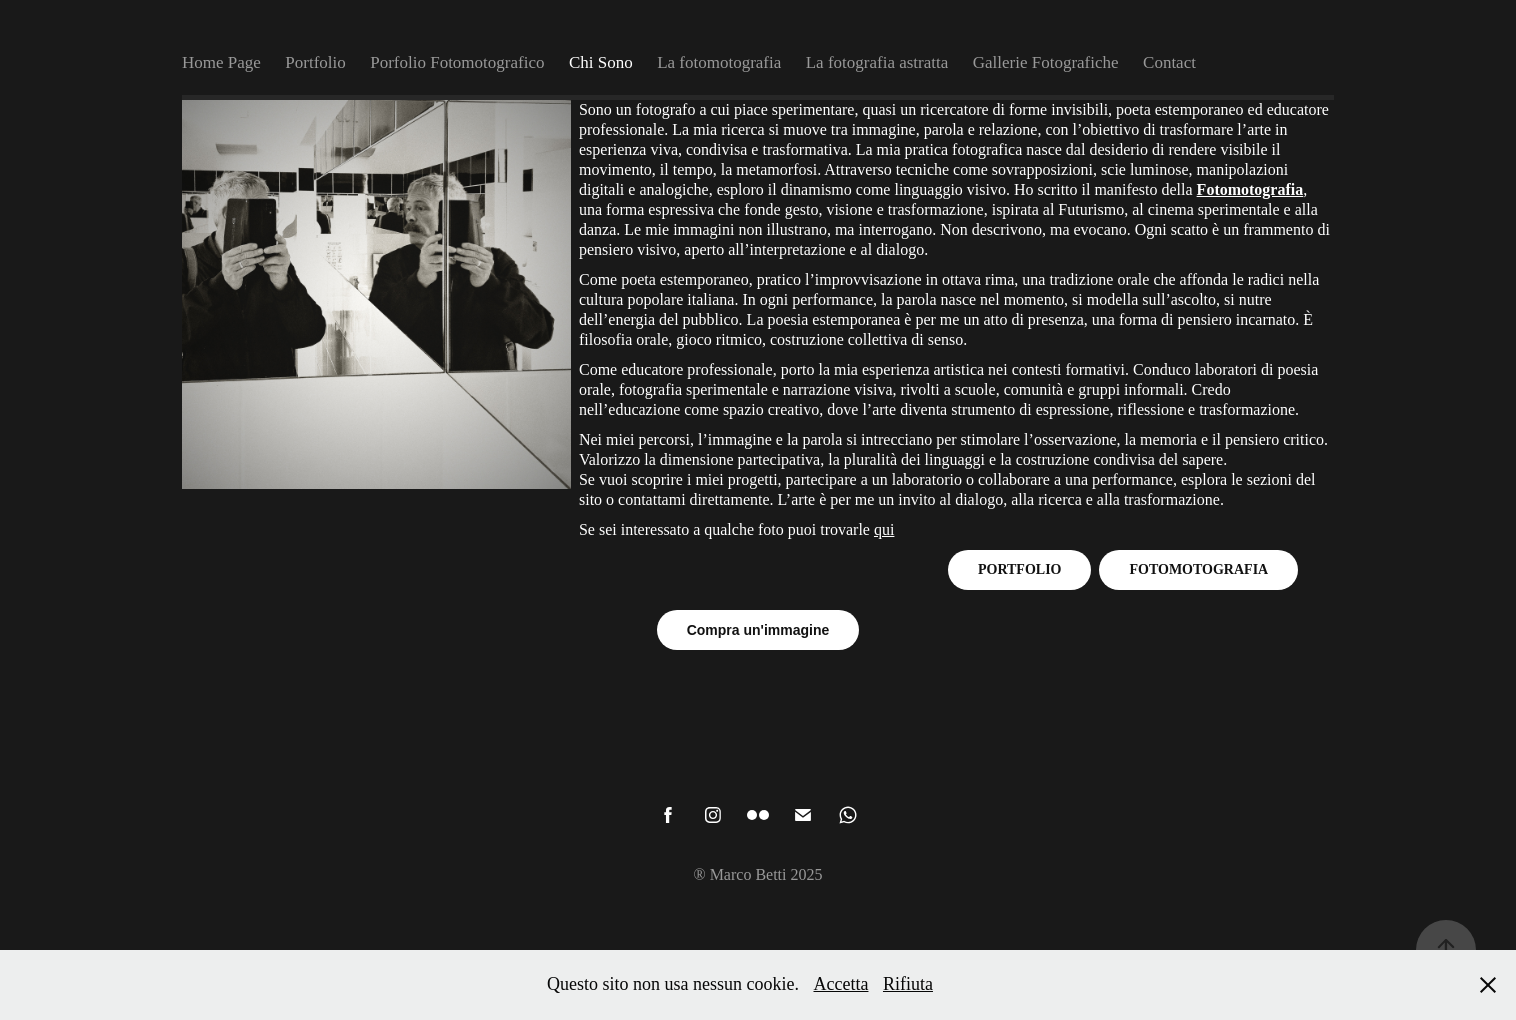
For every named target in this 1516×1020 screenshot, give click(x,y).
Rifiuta (908, 984)
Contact (1169, 62)
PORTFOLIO (1020, 569)
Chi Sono (601, 62)
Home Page (221, 62)
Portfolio (315, 62)
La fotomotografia (719, 62)
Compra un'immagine (758, 630)
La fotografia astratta (877, 62)
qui (884, 529)
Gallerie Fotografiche (1046, 62)
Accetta (841, 984)
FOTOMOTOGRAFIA (1198, 569)
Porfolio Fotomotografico (457, 62)
